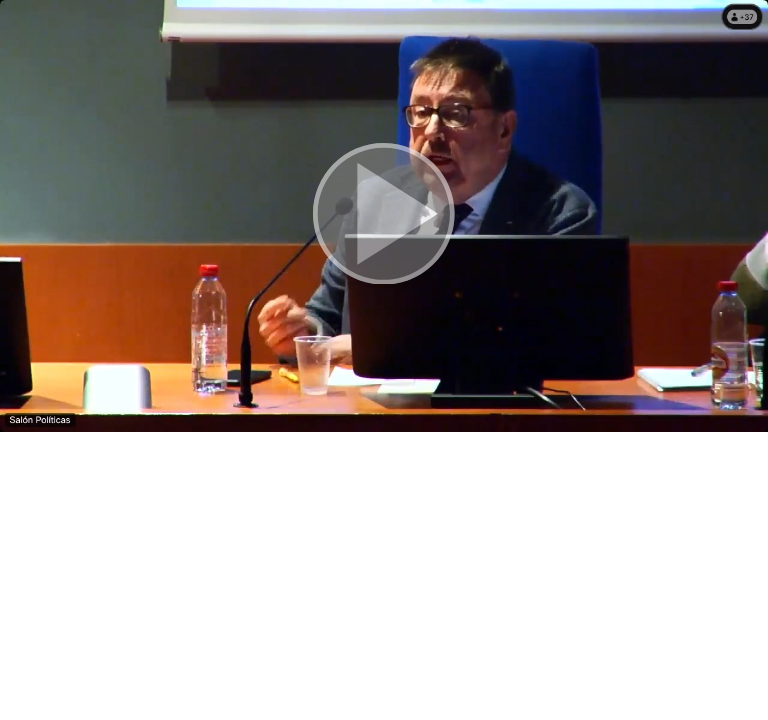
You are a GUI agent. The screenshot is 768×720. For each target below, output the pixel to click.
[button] (384, 216)
